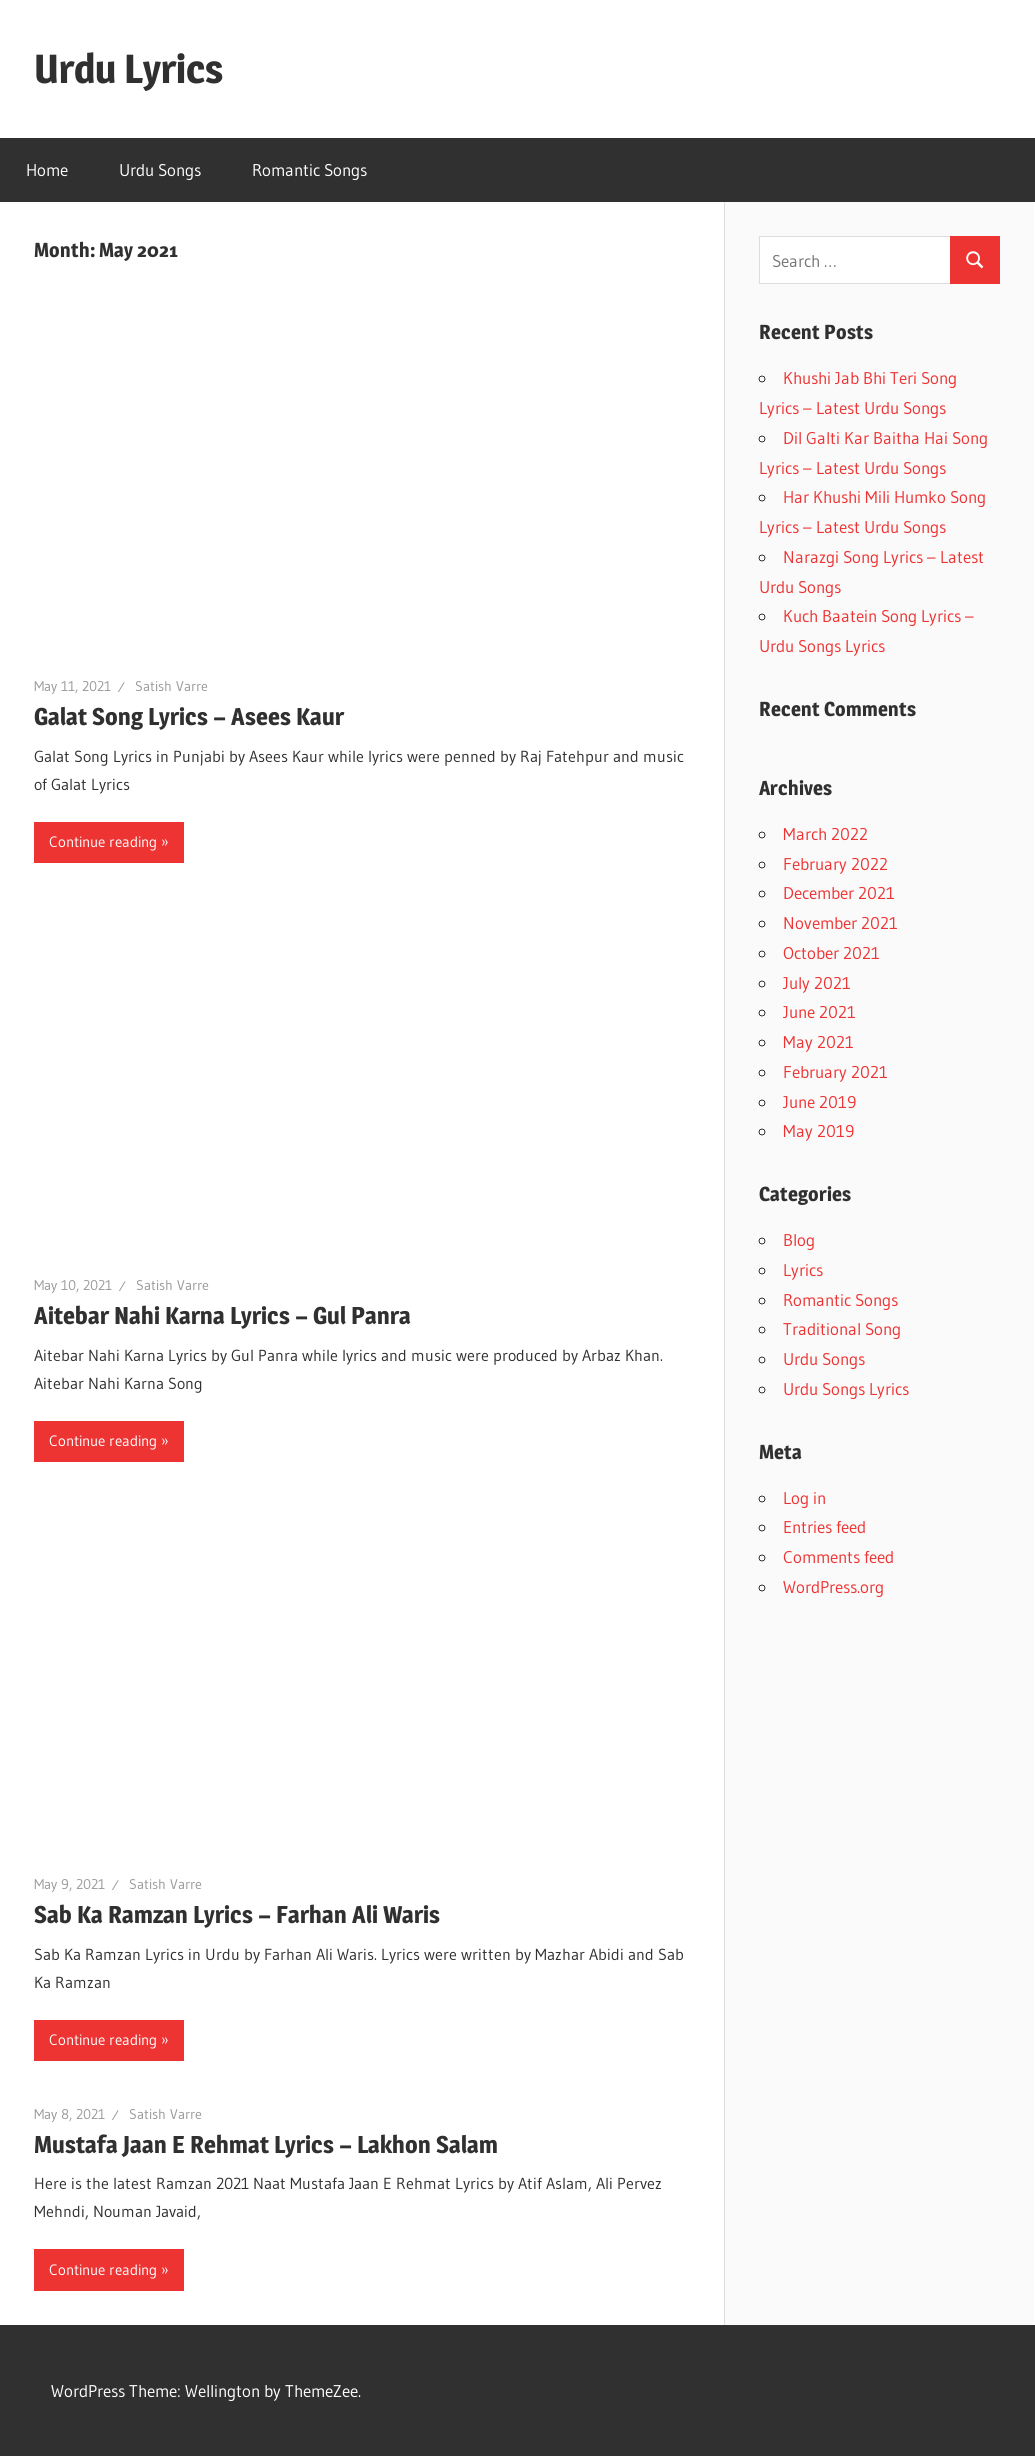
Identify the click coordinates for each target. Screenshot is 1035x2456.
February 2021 (835, 1071)
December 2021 (839, 892)
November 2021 (840, 922)
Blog (799, 1239)
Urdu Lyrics (128, 68)
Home (47, 169)
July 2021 (817, 982)
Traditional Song (842, 1328)
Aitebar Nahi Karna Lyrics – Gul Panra (222, 1315)
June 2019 (819, 1101)
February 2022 (835, 863)
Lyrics (803, 1269)
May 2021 (818, 1041)
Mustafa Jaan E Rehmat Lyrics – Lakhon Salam (266, 2144)
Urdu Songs (160, 169)
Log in (804, 1497)
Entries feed (824, 1526)
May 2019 (818, 1130)
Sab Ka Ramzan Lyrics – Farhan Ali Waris (237, 1914)
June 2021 (819, 1011)
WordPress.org (833, 1586)
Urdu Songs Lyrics (846, 1388)
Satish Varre (171, 686)
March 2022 (825, 833)
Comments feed (838, 1556)
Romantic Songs (309, 169)
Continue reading (103, 841)
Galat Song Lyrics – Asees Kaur (189, 716)
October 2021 (831, 952)
